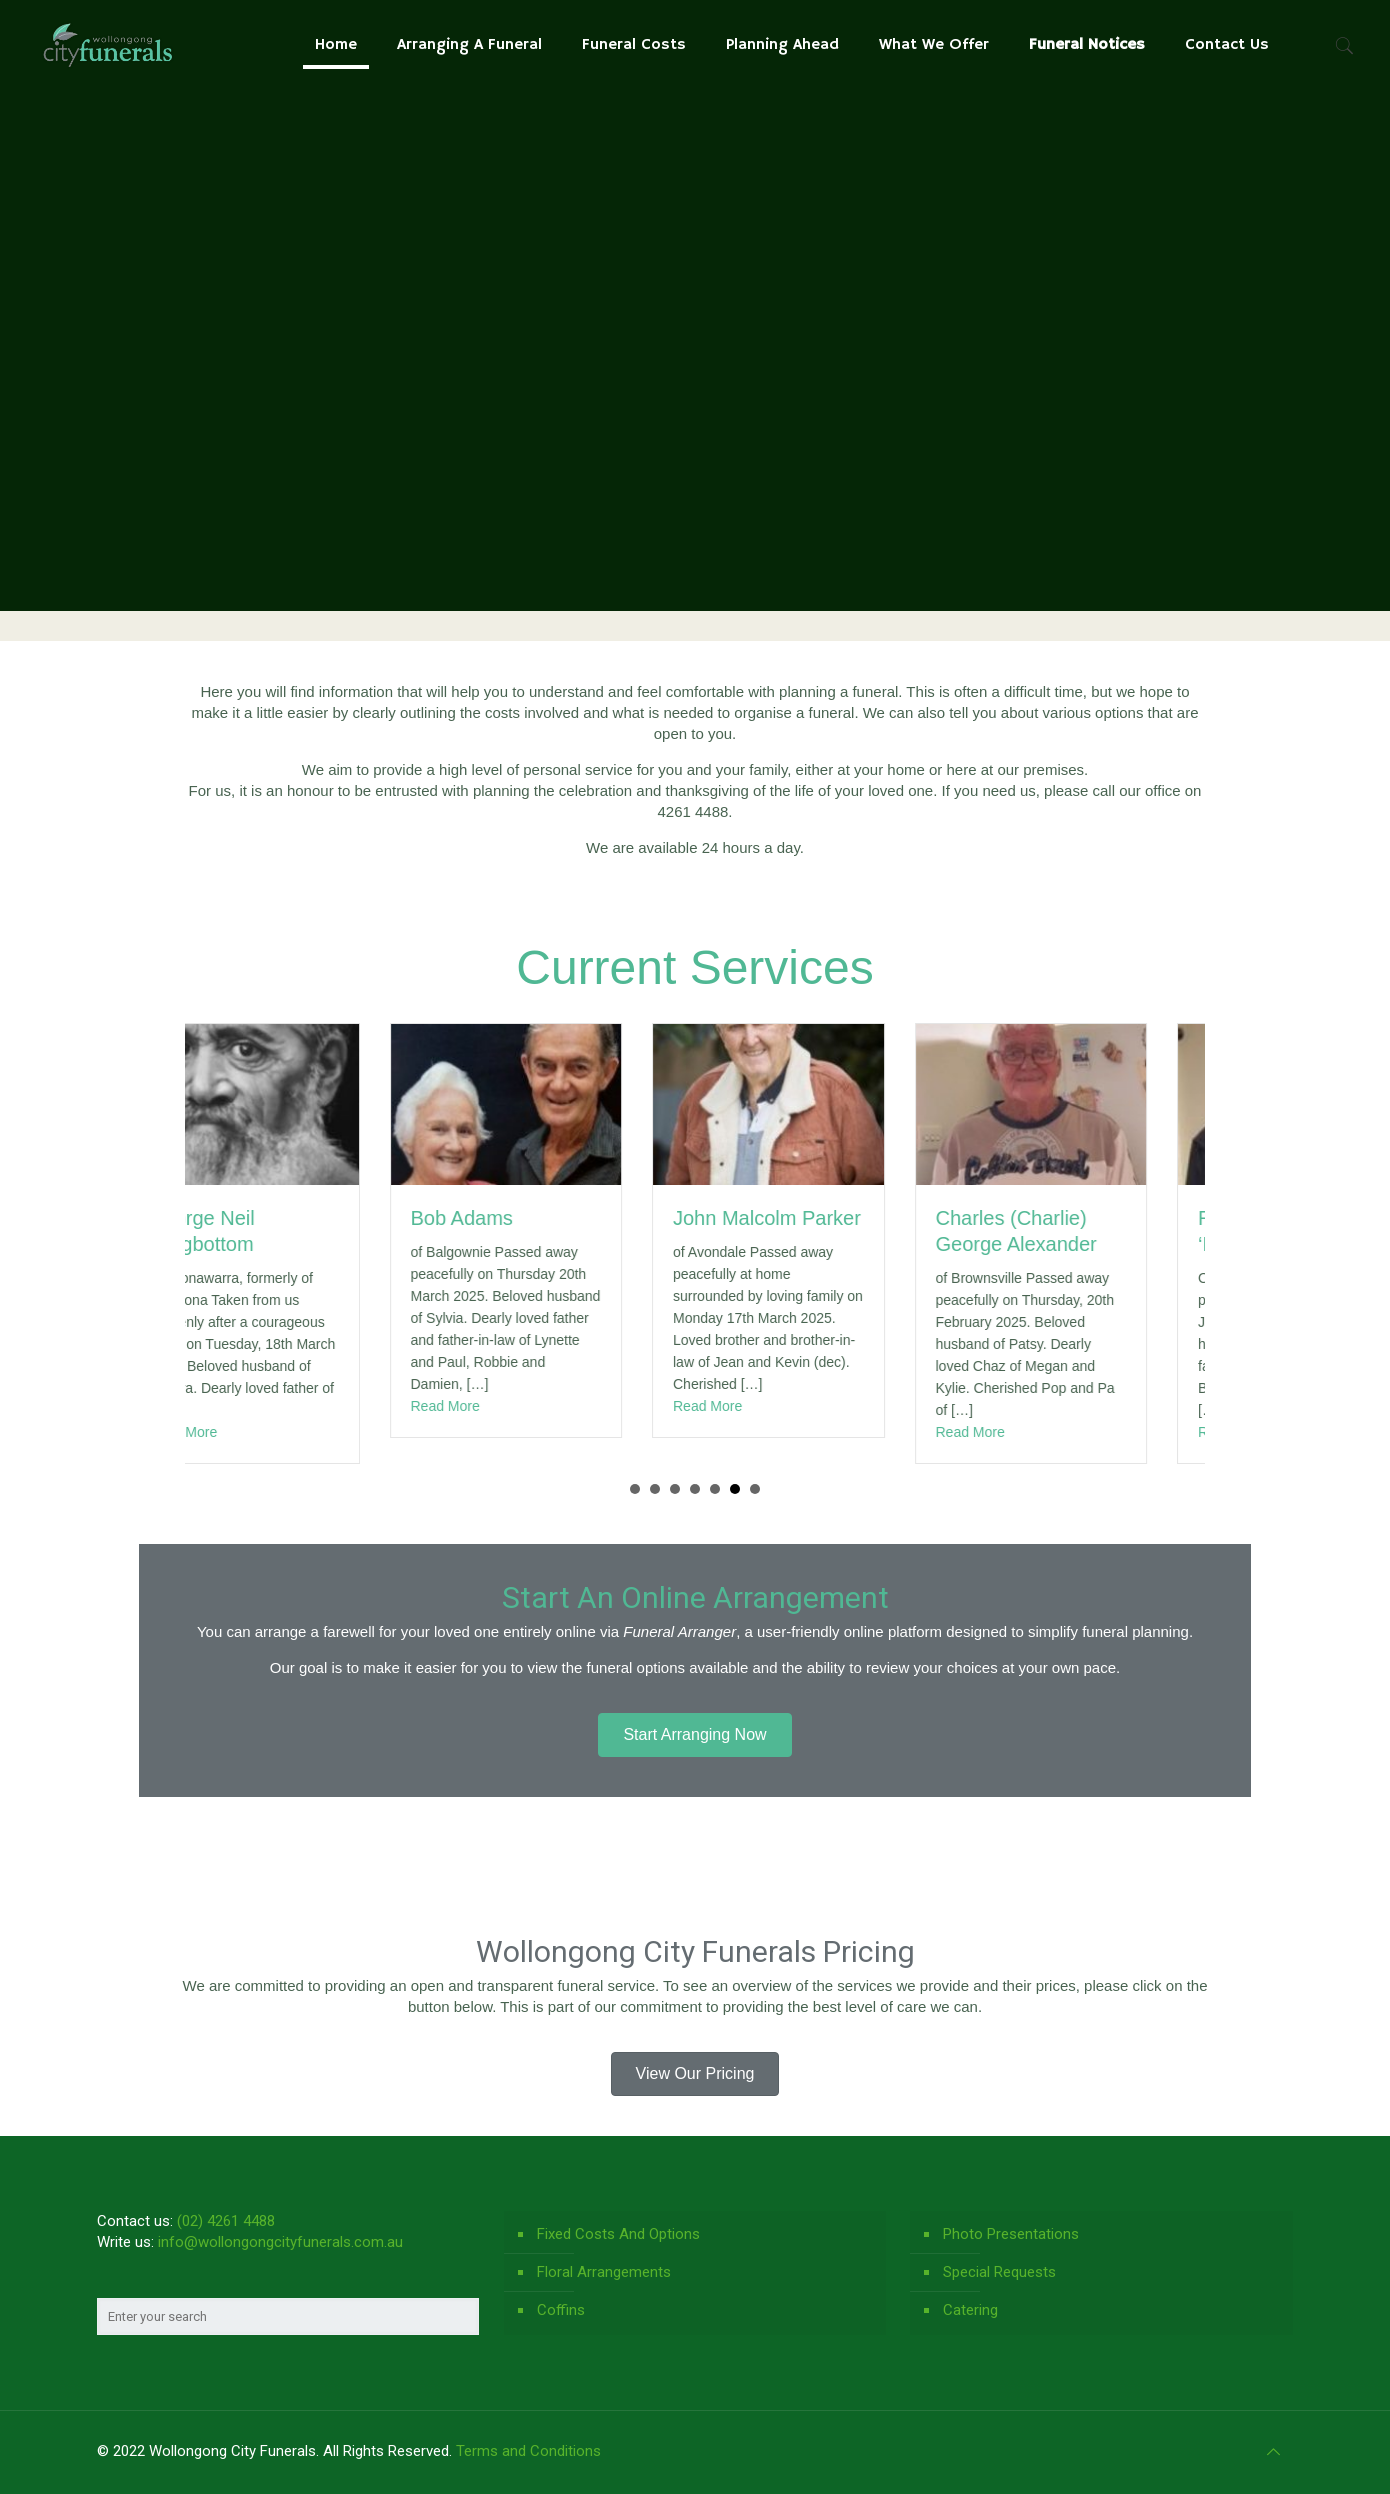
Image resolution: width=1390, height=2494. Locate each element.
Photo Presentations (1011, 2234)
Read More (240, 1432)
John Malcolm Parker (825, 1218)
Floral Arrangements (604, 2272)
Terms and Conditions (528, 2451)
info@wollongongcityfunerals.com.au (280, 2242)
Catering (970, 2310)
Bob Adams (520, 1218)
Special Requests (999, 2272)
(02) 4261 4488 (226, 2221)
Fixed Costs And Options (618, 2234)
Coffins (561, 2310)
